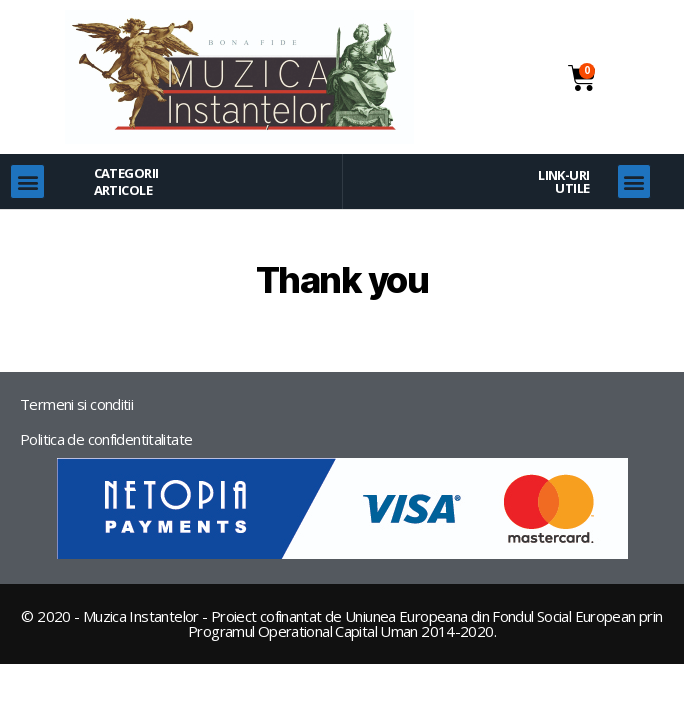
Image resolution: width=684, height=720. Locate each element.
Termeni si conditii (76, 404)
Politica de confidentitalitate (106, 439)
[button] (27, 181)
